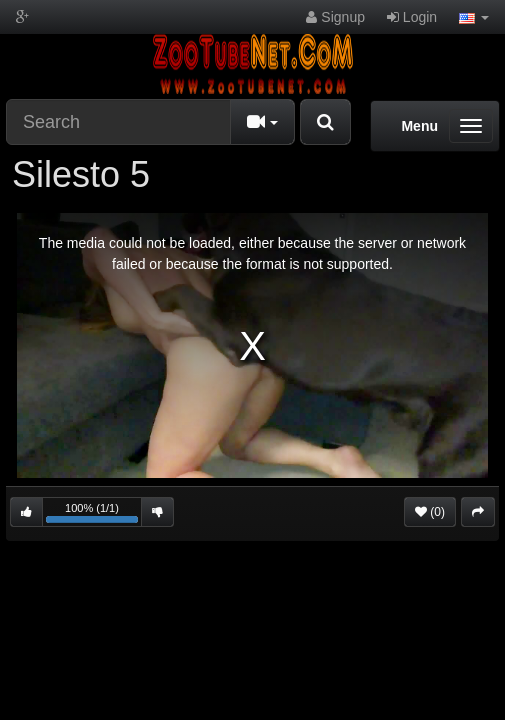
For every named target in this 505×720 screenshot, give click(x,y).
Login (412, 17)
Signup (335, 17)
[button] (474, 17)
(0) (430, 512)
